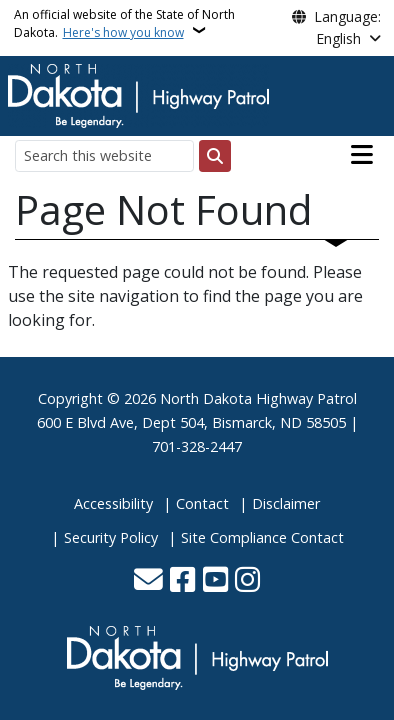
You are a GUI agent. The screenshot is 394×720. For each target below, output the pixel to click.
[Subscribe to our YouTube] (215, 581)
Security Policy (111, 537)
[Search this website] (104, 155)
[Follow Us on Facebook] (182, 581)
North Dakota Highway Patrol (258, 398)
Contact (202, 503)
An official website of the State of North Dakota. (124, 23)
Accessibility (113, 503)
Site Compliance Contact (262, 537)
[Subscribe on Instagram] (247, 581)
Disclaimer (286, 503)
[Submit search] (215, 156)
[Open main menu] (362, 155)
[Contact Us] (148, 581)
